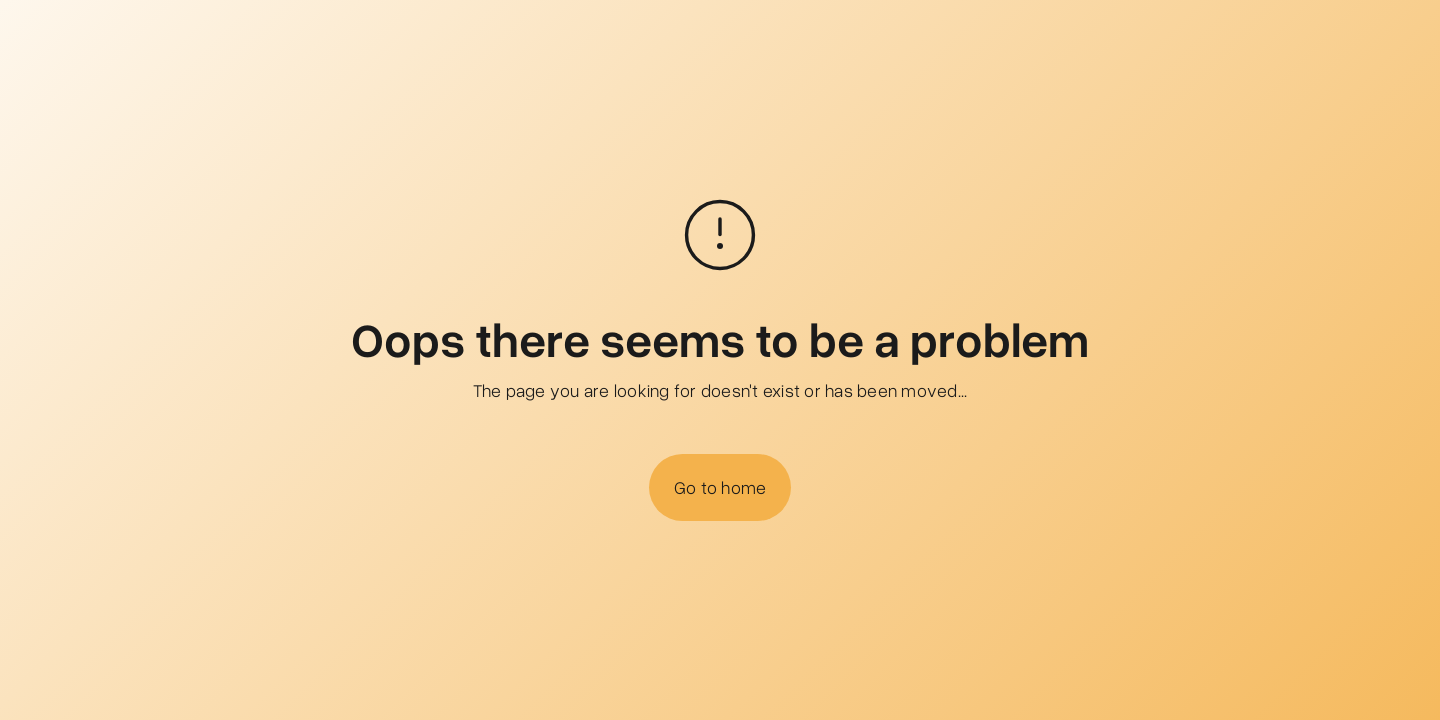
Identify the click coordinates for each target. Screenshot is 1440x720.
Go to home (720, 487)
